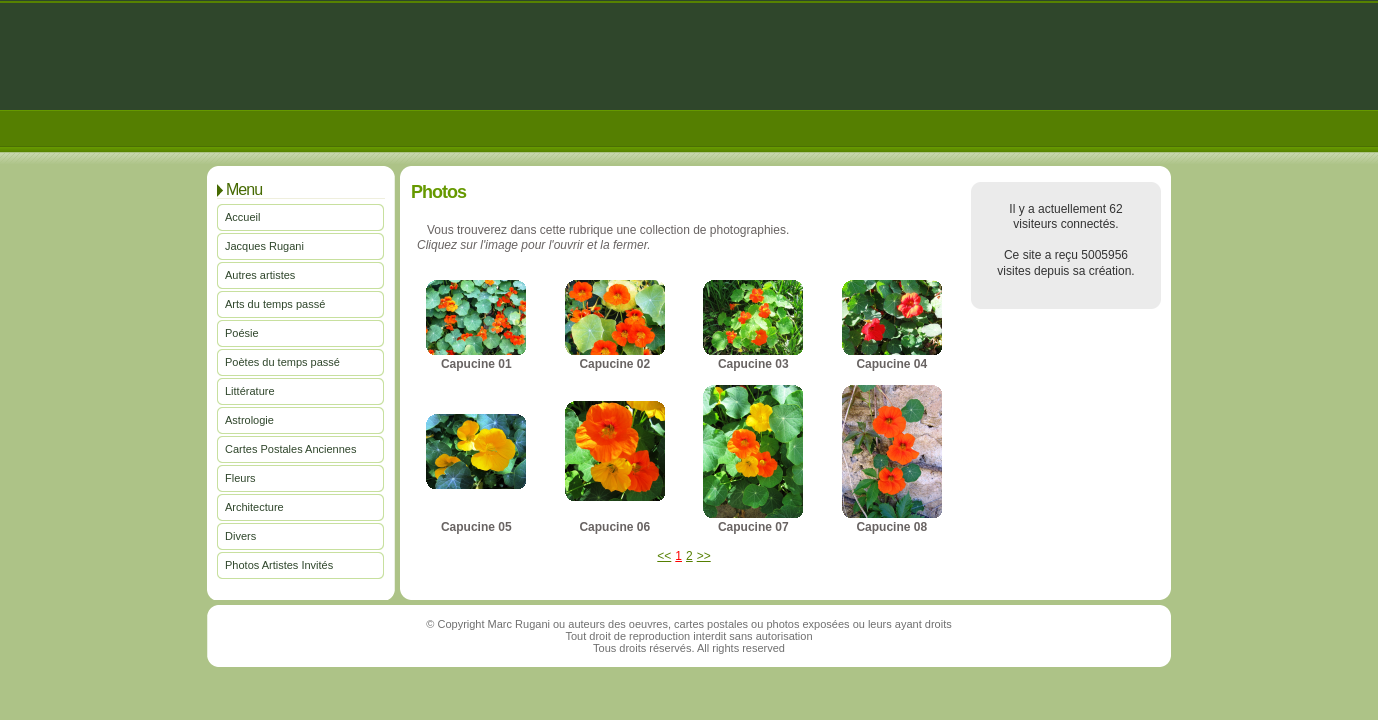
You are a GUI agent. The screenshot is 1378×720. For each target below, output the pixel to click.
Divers (240, 536)
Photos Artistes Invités (279, 565)
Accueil (242, 217)
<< (664, 556)
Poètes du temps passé (282, 362)
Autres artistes (260, 275)
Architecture (254, 507)
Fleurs (240, 478)
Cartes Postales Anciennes (290, 449)
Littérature (250, 391)
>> (704, 556)
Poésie (242, 333)
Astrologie (249, 420)
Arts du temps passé (275, 304)
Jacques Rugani (264, 246)
